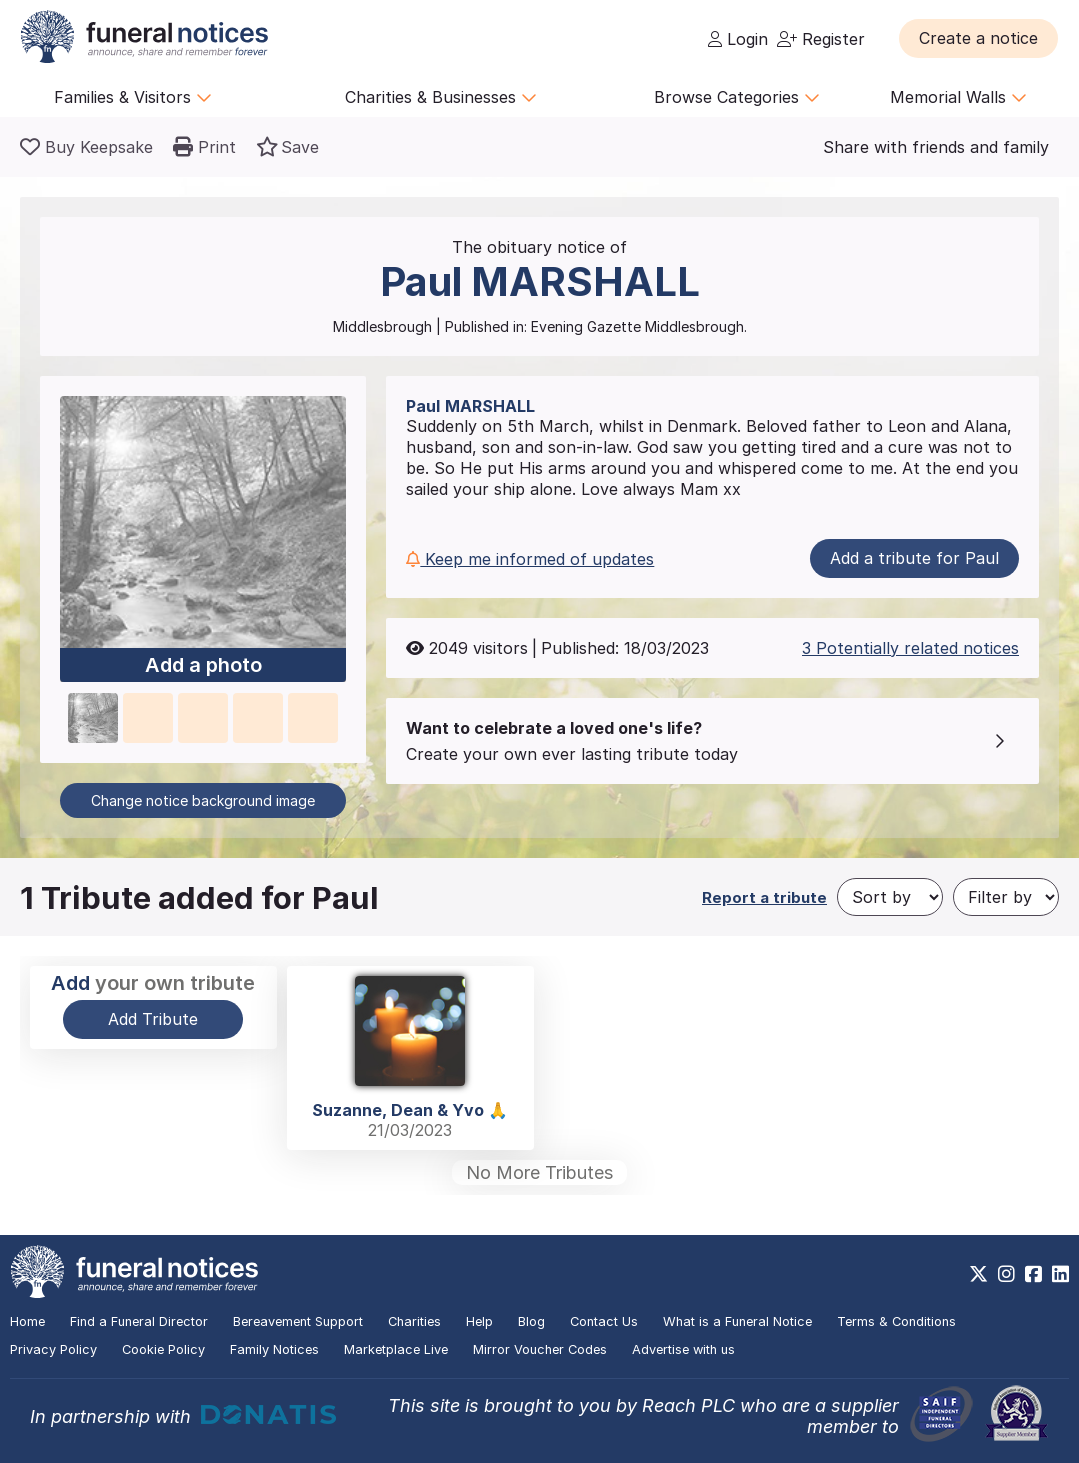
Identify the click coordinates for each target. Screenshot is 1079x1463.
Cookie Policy (163, 1349)
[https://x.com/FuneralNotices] (978, 1274)
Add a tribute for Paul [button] (914, 558)
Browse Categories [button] (737, 97)
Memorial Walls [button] (958, 97)
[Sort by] (890, 897)
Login (738, 39)
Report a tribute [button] (764, 897)
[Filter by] (1006, 897)
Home (27, 1321)
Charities (414, 1321)
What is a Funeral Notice (737, 1321)
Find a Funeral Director (139, 1321)
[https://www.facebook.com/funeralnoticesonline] (1033, 1274)
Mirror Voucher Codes (540, 1349)
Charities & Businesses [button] (441, 97)
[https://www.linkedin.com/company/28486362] (1060, 1274)
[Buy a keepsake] (86, 147)
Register (821, 39)
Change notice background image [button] (203, 800)
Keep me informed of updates (530, 559)
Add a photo (203, 666)
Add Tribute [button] (153, 1019)
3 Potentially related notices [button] (910, 648)
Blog (531, 1321)
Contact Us (604, 1321)
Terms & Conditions (896, 1321)
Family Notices (274, 1349)
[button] (978, 38)
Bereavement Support (298, 1321)
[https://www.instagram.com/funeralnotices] (1006, 1274)
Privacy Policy (53, 1349)
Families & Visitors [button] (133, 97)
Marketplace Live (396, 1349)
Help (479, 1321)
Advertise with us (683, 1349)
